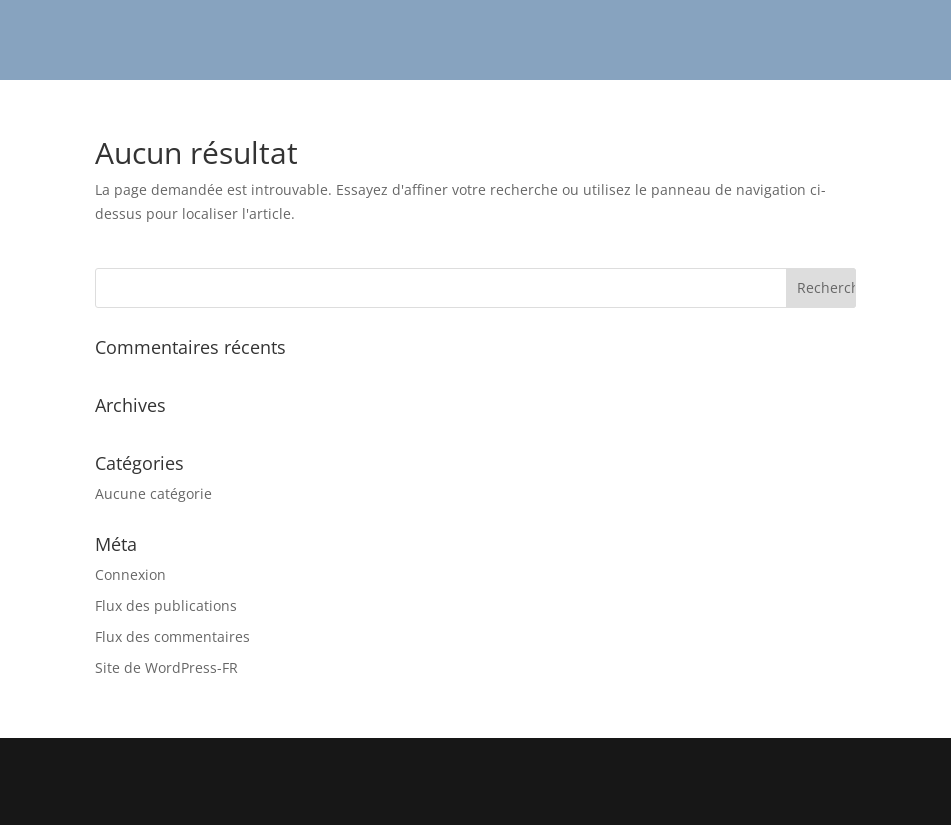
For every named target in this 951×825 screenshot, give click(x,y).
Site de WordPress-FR (166, 667)
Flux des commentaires (172, 636)
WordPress (618, 797)
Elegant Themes (420, 797)
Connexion (130, 574)
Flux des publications (166, 605)
